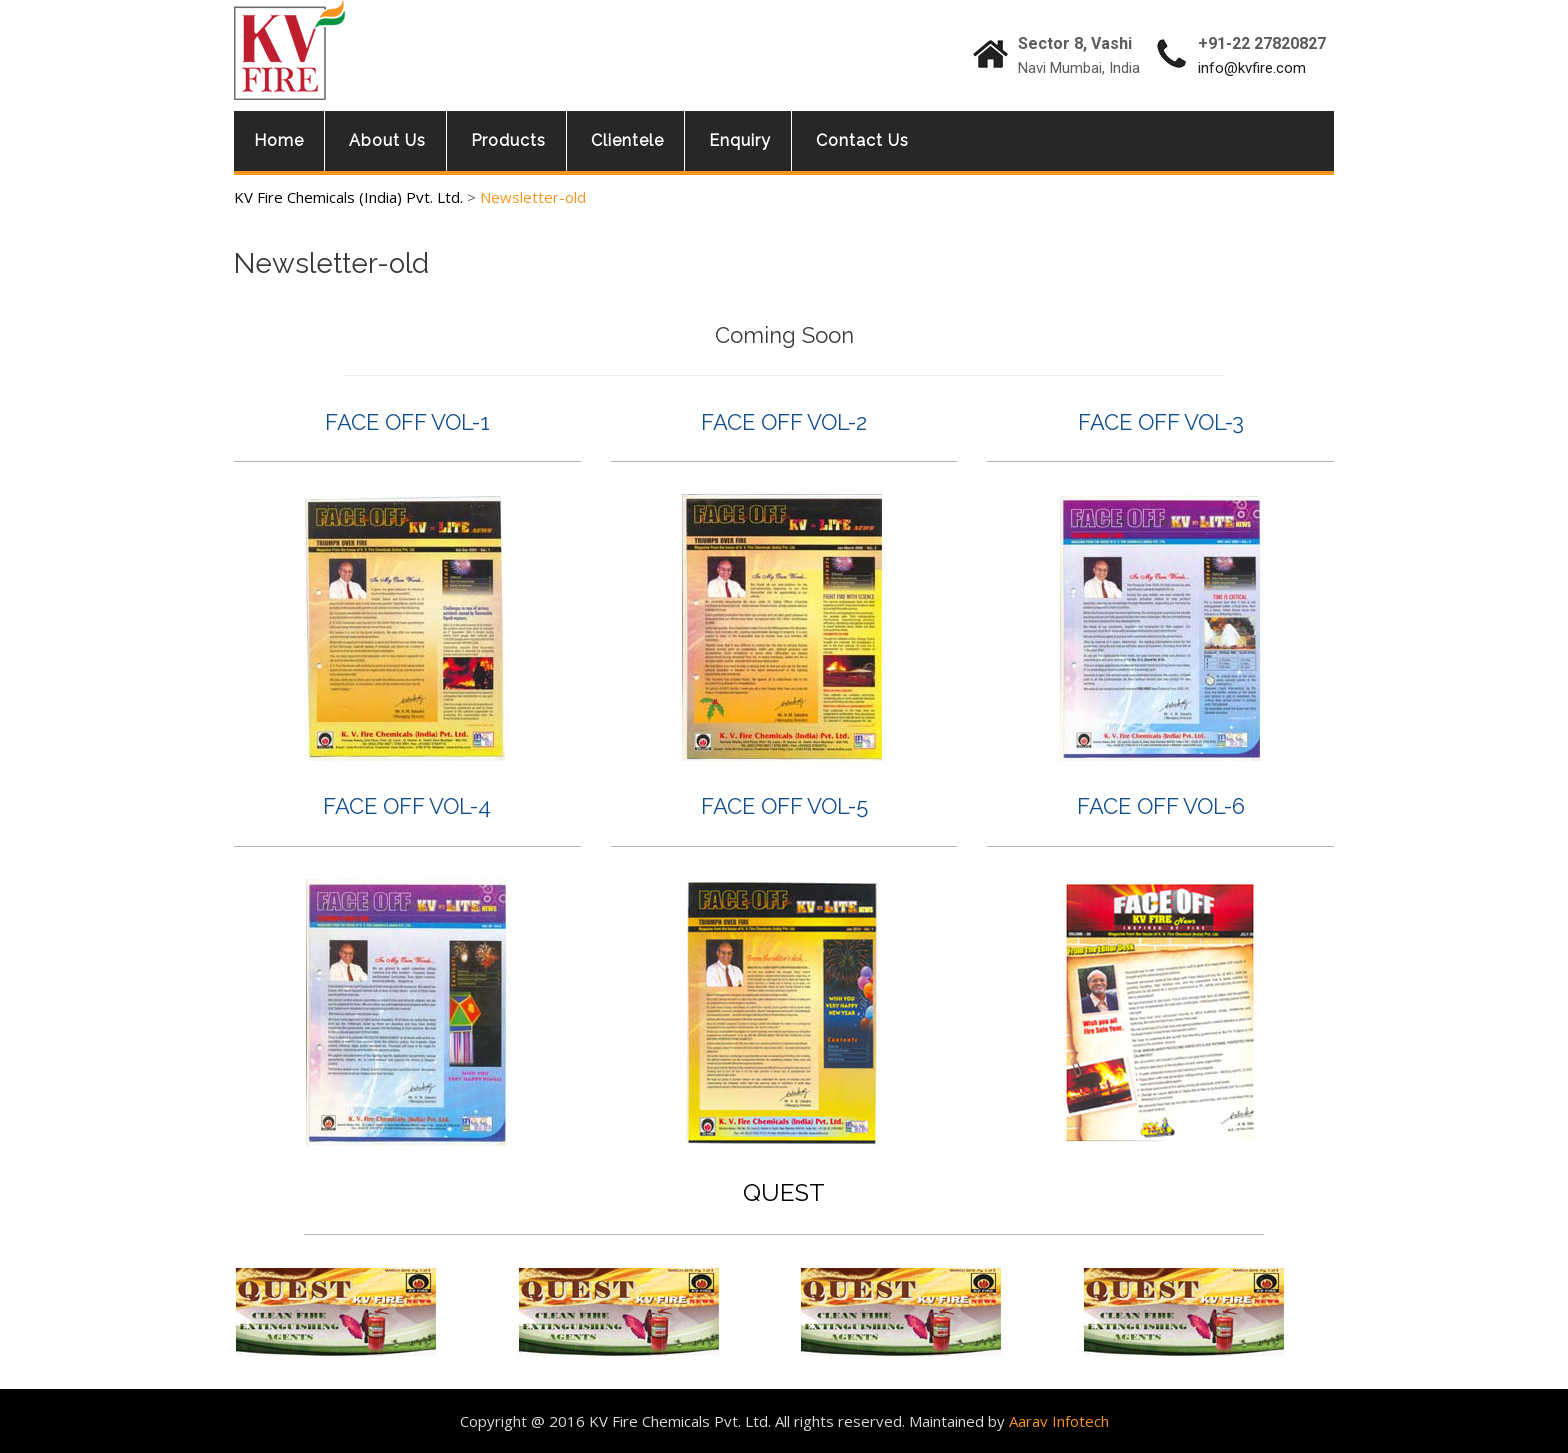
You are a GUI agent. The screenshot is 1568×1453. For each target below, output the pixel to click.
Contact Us (862, 140)
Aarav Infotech (1059, 1421)
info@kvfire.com (1252, 68)
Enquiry (740, 140)
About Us (387, 140)
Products (508, 140)
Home (279, 140)
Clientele (627, 140)
